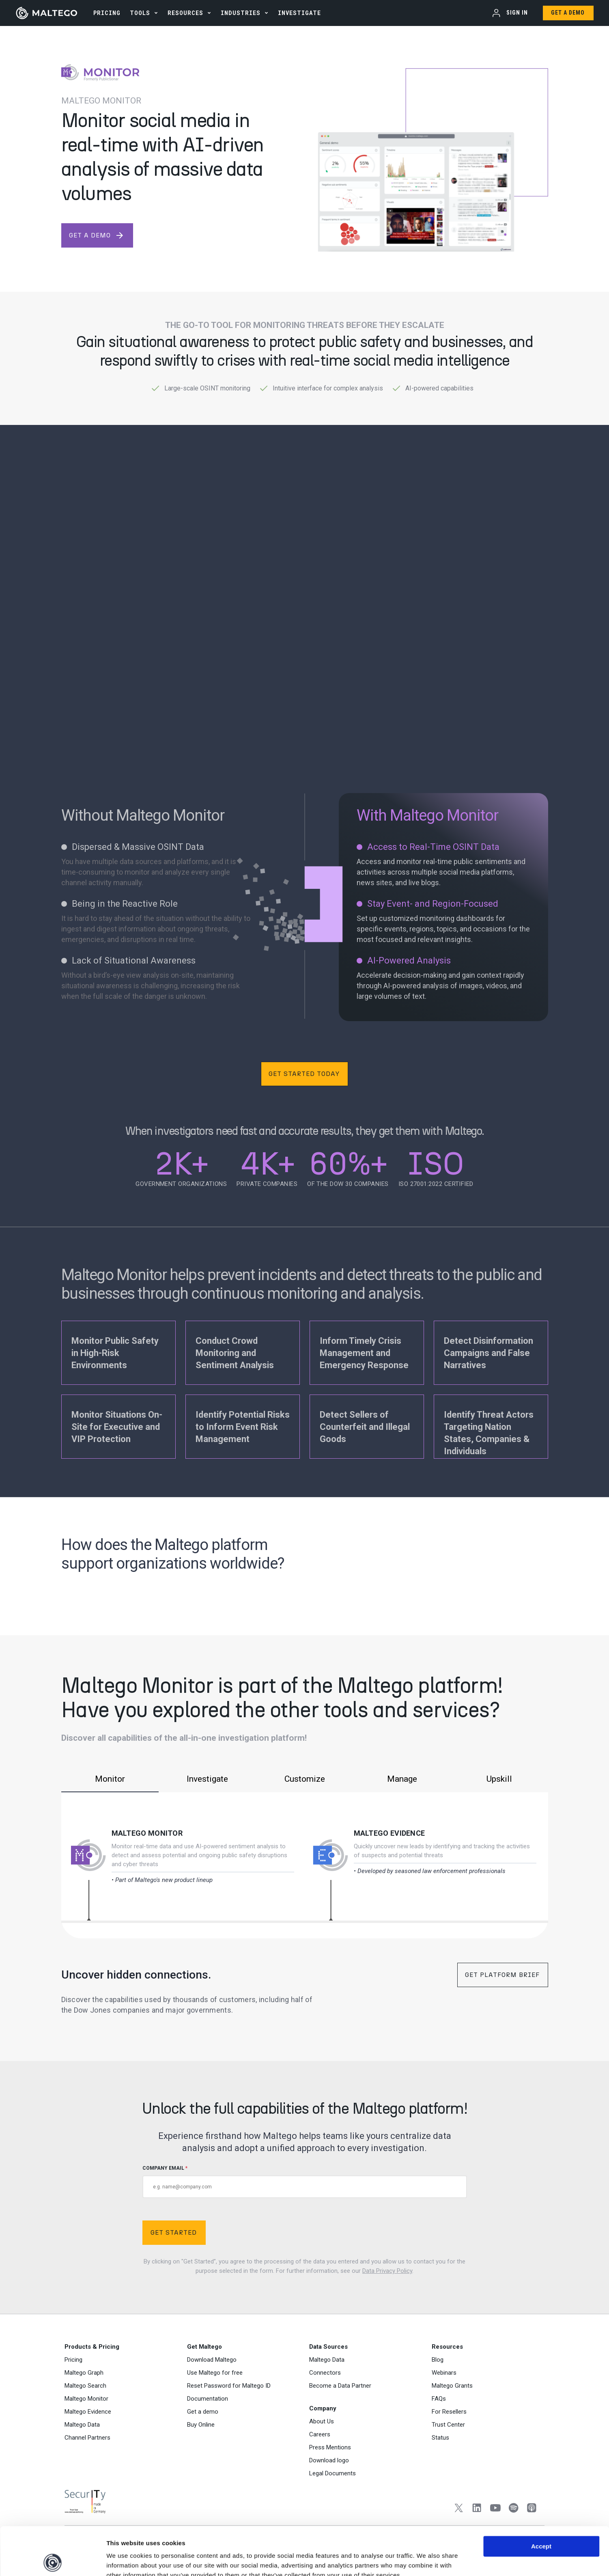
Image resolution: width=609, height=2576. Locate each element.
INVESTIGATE (299, 13)
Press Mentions (330, 2447)
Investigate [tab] (207, 1779)
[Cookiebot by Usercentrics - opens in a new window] (52, 2560)
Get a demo (202, 2411)
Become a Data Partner (340, 2385)
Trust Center (448, 2424)
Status (440, 2437)
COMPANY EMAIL (304, 2181)
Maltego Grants (452, 2385)
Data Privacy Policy (387, 2270)
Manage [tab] (402, 1779)
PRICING (107, 13)
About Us (321, 2421)
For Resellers (449, 2411)
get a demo (97, 235)
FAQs (439, 2398)
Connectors (325, 2372)
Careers (319, 2434)
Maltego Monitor (147, 1833)
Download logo (329, 2460)
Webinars (444, 2372)
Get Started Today (304, 1074)
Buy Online (201, 2424)
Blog (437, 2359)
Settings (419, 2560)
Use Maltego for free (215, 2372)
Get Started (174, 2232)
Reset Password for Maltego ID (229, 2385)
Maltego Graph (84, 2372)
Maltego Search (85, 2385)
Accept (541, 2498)
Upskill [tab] (499, 1779)
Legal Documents (332, 2473)
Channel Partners (87, 2437)
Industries (240, 13)
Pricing (73, 2359)
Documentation (207, 2398)
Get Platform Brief (502, 1975)
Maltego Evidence (389, 1833)
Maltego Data (82, 2424)
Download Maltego (212, 2359)
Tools (140, 13)
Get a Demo (568, 12)
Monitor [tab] (110, 1779)
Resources (185, 13)
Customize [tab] (304, 1779)
